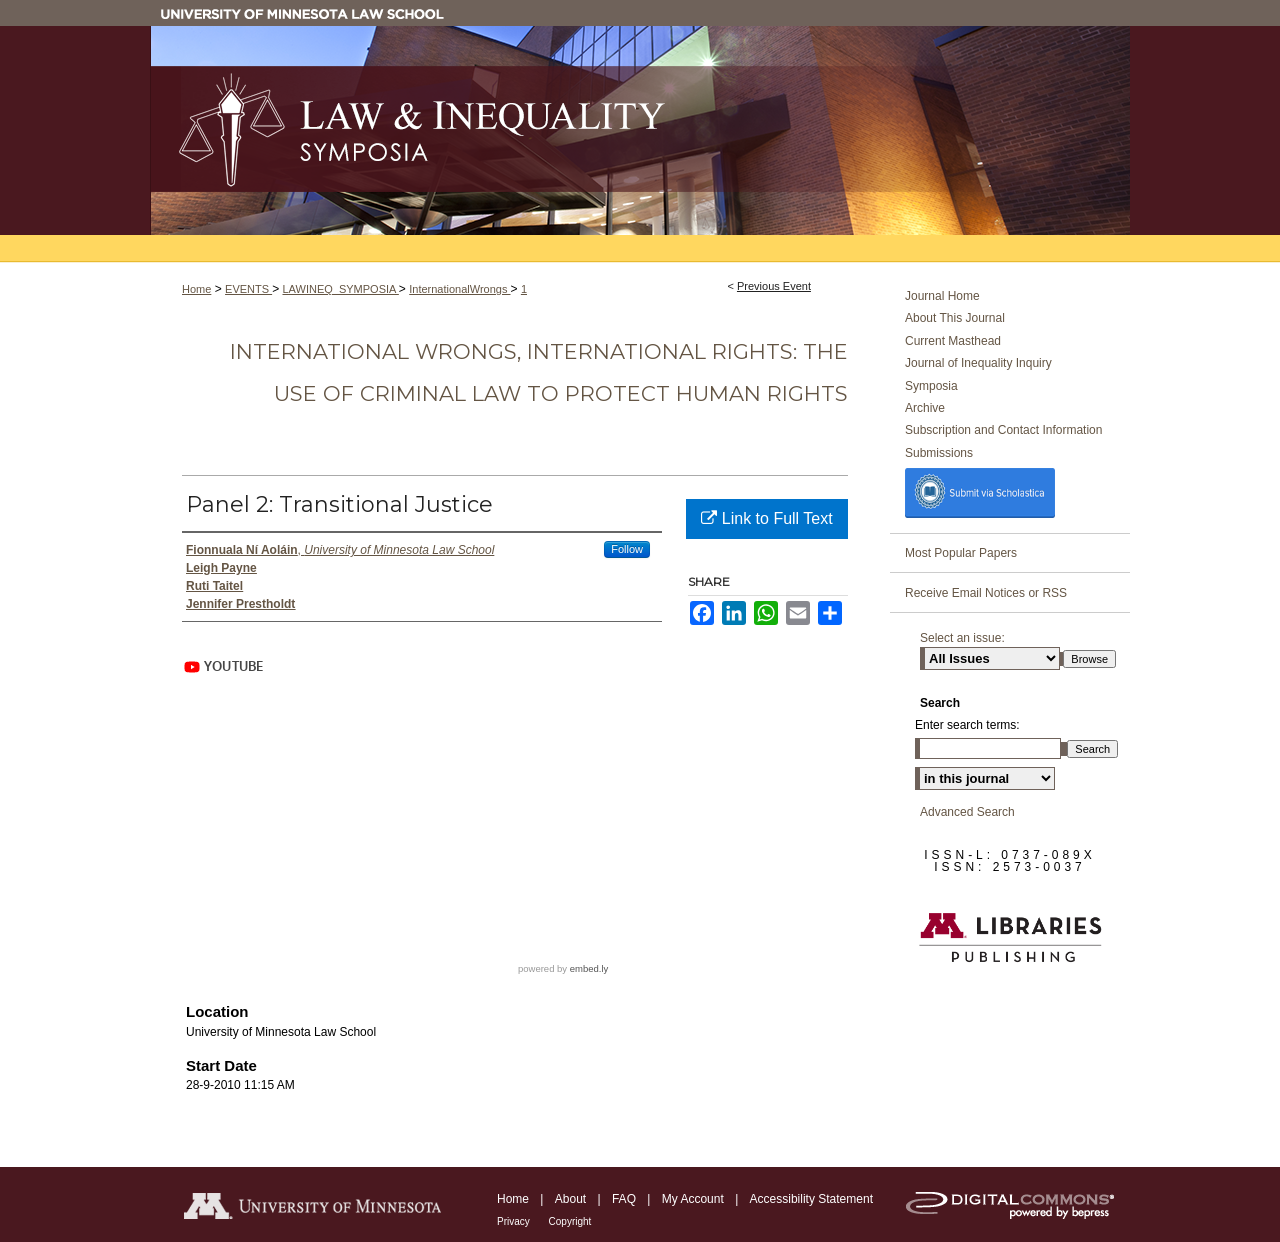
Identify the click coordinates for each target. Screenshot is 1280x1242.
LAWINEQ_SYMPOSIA (340, 289)
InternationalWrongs (459, 289)
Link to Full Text (766, 518)
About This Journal (955, 318)
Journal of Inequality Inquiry (978, 363)
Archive (925, 408)
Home (196, 289)
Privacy (515, 1221)
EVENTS (248, 289)
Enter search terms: (967, 725)
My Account (694, 1199)
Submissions (939, 453)
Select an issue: (962, 638)
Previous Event (774, 286)
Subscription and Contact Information (1003, 430)
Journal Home (942, 296)
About (572, 1199)
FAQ (625, 1199)
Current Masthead (953, 341)
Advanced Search (967, 812)
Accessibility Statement (811, 1199)
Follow (627, 549)
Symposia (931, 386)
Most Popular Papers (961, 553)
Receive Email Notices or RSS (986, 593)
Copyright (570, 1221)
